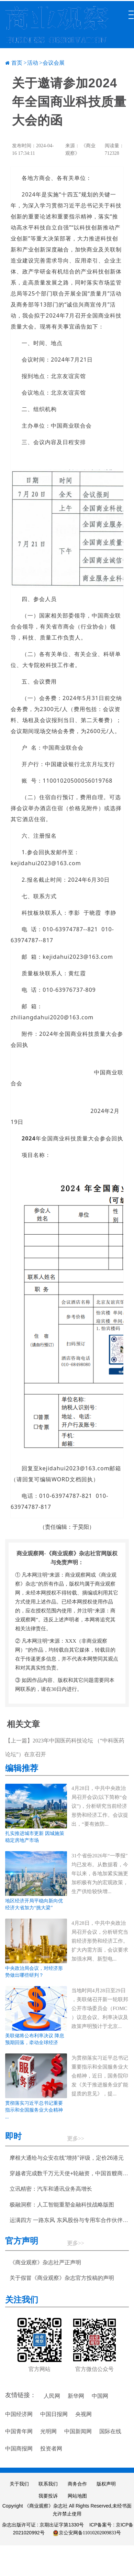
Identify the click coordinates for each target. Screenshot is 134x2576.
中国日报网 (54, 2414)
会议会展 (54, 63)
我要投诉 (48, 2496)
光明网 (48, 2431)
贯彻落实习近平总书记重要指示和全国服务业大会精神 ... (34, 2110)
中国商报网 (19, 2448)
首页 (16, 63)
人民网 (52, 2396)
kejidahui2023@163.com (46, 863)
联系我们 (48, 2484)
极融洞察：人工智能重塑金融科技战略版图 (62, 2205)
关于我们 (19, 2484)
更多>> (75, 2139)
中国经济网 (19, 2414)
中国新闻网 (78, 2431)
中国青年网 (19, 2431)
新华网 (76, 2396)
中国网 (100, 2396)
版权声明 (106, 2484)
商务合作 (77, 2484)
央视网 (83, 2414)
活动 (32, 63)
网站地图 (77, 2496)
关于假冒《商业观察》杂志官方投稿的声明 (62, 2278)
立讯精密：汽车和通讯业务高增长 (51, 2189)
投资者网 (51, 2448)
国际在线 (110, 2431)
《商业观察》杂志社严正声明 (45, 2262)
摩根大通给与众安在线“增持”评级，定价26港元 (67, 2158)
